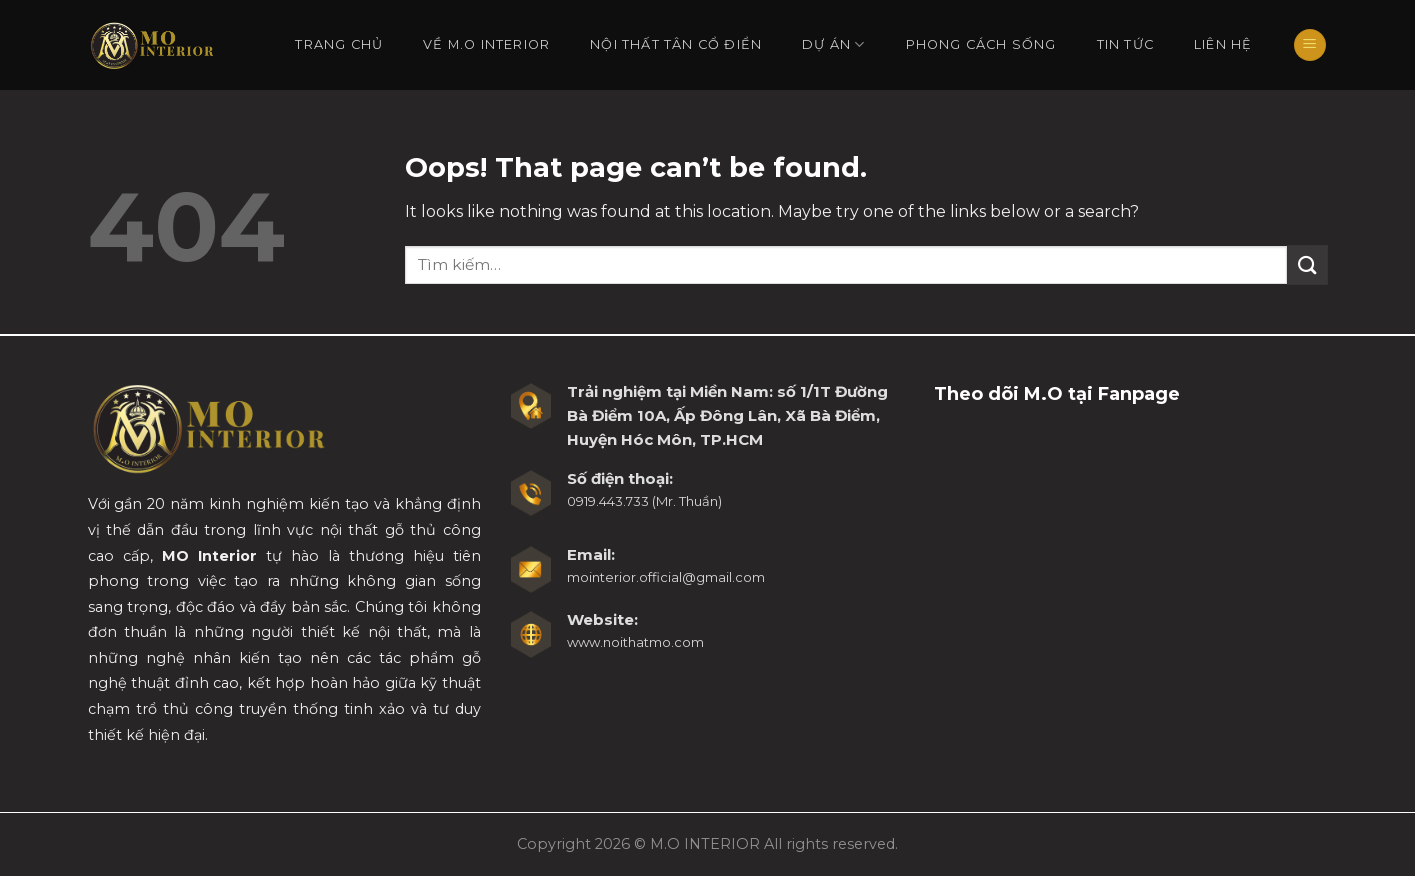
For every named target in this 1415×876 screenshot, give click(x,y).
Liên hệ (1223, 44)
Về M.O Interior (486, 44)
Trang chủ (339, 44)
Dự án (833, 44)
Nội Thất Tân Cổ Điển (676, 44)
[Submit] (1307, 264)
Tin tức (1125, 44)
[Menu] (1310, 45)
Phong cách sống (981, 44)
